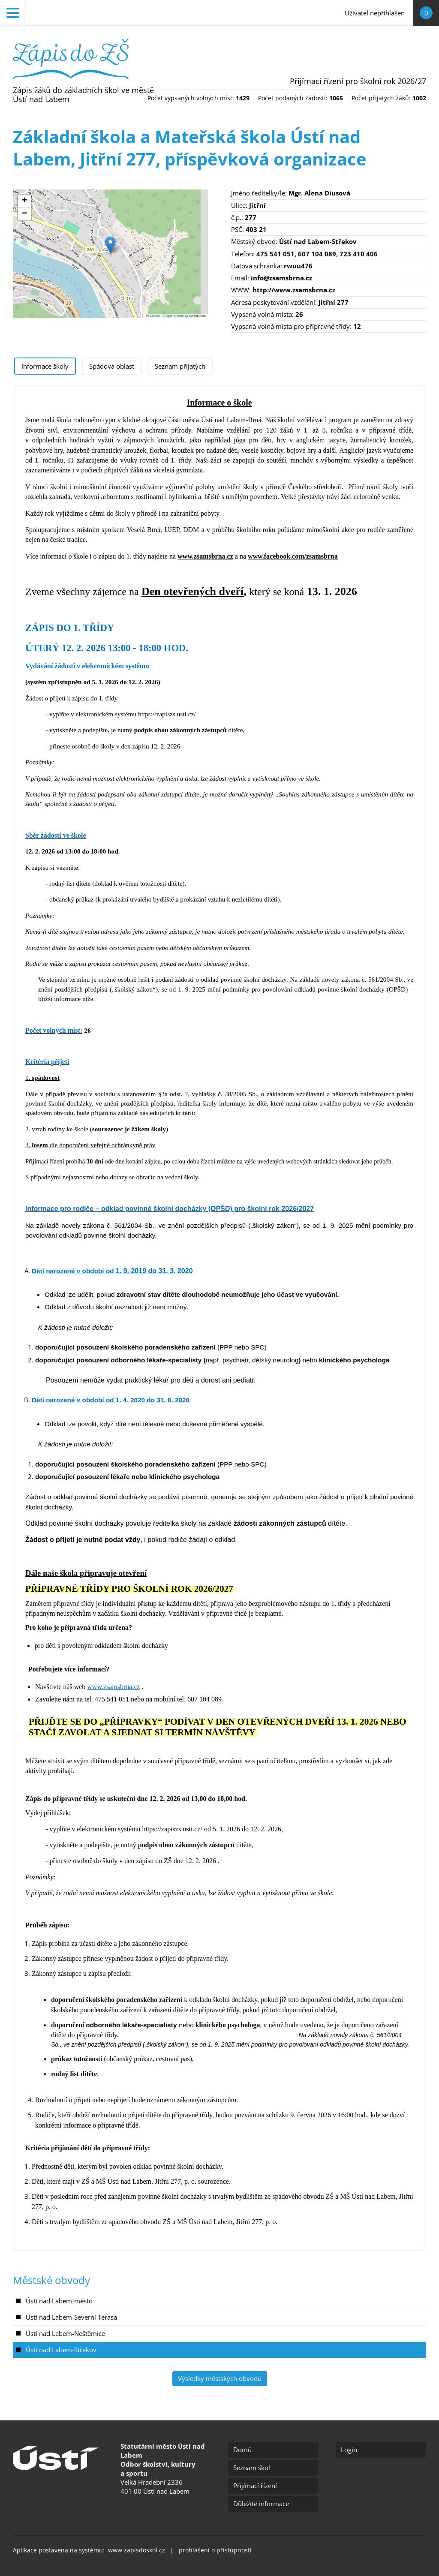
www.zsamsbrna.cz (205, 556)
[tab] (45, 366)
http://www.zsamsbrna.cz (294, 290)
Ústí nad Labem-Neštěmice (65, 2333)
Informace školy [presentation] (45, 366)
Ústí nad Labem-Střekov (61, 2349)
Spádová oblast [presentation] (111, 366)
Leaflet (152, 316)
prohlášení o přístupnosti (215, 2550)
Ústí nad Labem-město (59, 2300)
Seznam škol (251, 2467)
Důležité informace (261, 2503)
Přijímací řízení (255, 2485)
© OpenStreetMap (175, 316)
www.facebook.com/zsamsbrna (293, 556)
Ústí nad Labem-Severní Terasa (71, 2317)
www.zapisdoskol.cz (136, 2550)
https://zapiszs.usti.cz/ (167, 714)
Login (349, 2449)
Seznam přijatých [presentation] (180, 366)
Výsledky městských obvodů (220, 2378)
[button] (110, 245)
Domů (242, 2449)
